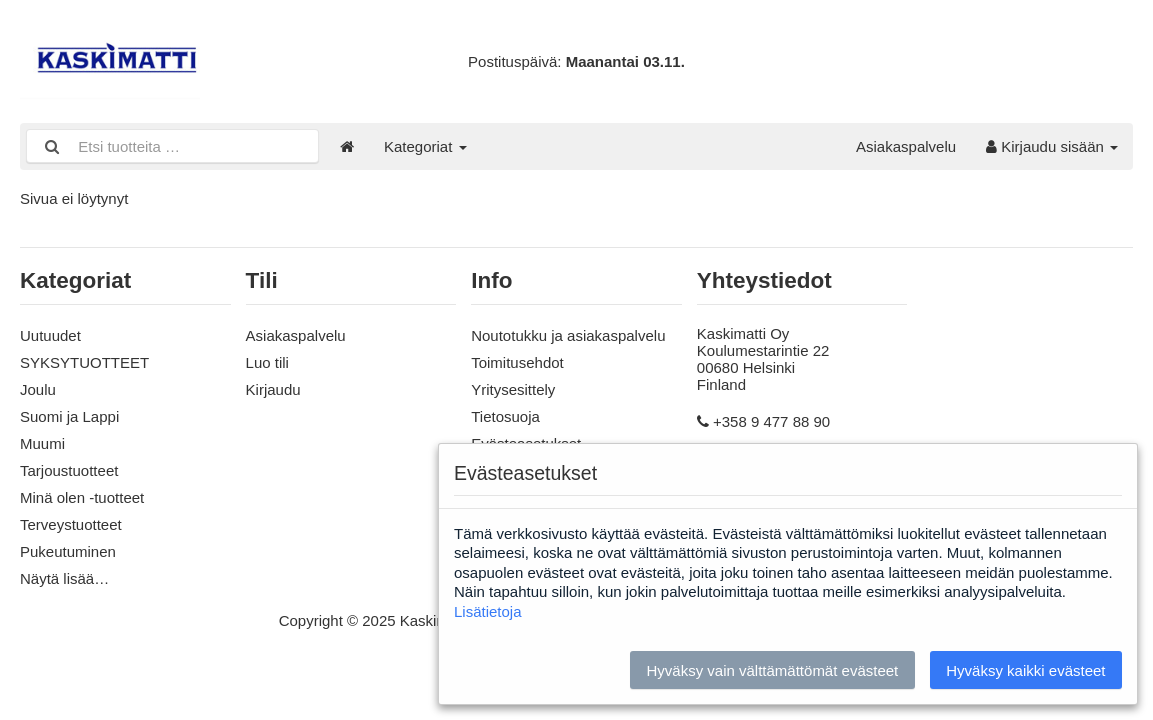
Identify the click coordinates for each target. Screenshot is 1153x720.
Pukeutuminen (68, 551)
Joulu (38, 389)
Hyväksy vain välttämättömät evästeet (772, 670)
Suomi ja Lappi (69, 416)
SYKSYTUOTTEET (84, 362)
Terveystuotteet (71, 524)
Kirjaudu (273, 389)
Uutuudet (50, 335)
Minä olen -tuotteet (82, 497)
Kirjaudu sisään (1052, 146)
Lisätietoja (488, 611)
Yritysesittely (513, 389)
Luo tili (267, 362)
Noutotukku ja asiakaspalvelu (568, 335)
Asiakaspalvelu (906, 146)
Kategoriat (425, 146)
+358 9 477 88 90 (771, 421)
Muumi (42, 443)
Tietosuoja (505, 416)
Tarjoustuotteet (69, 470)
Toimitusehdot (517, 362)
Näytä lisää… (64, 578)
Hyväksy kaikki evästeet (1025, 670)
